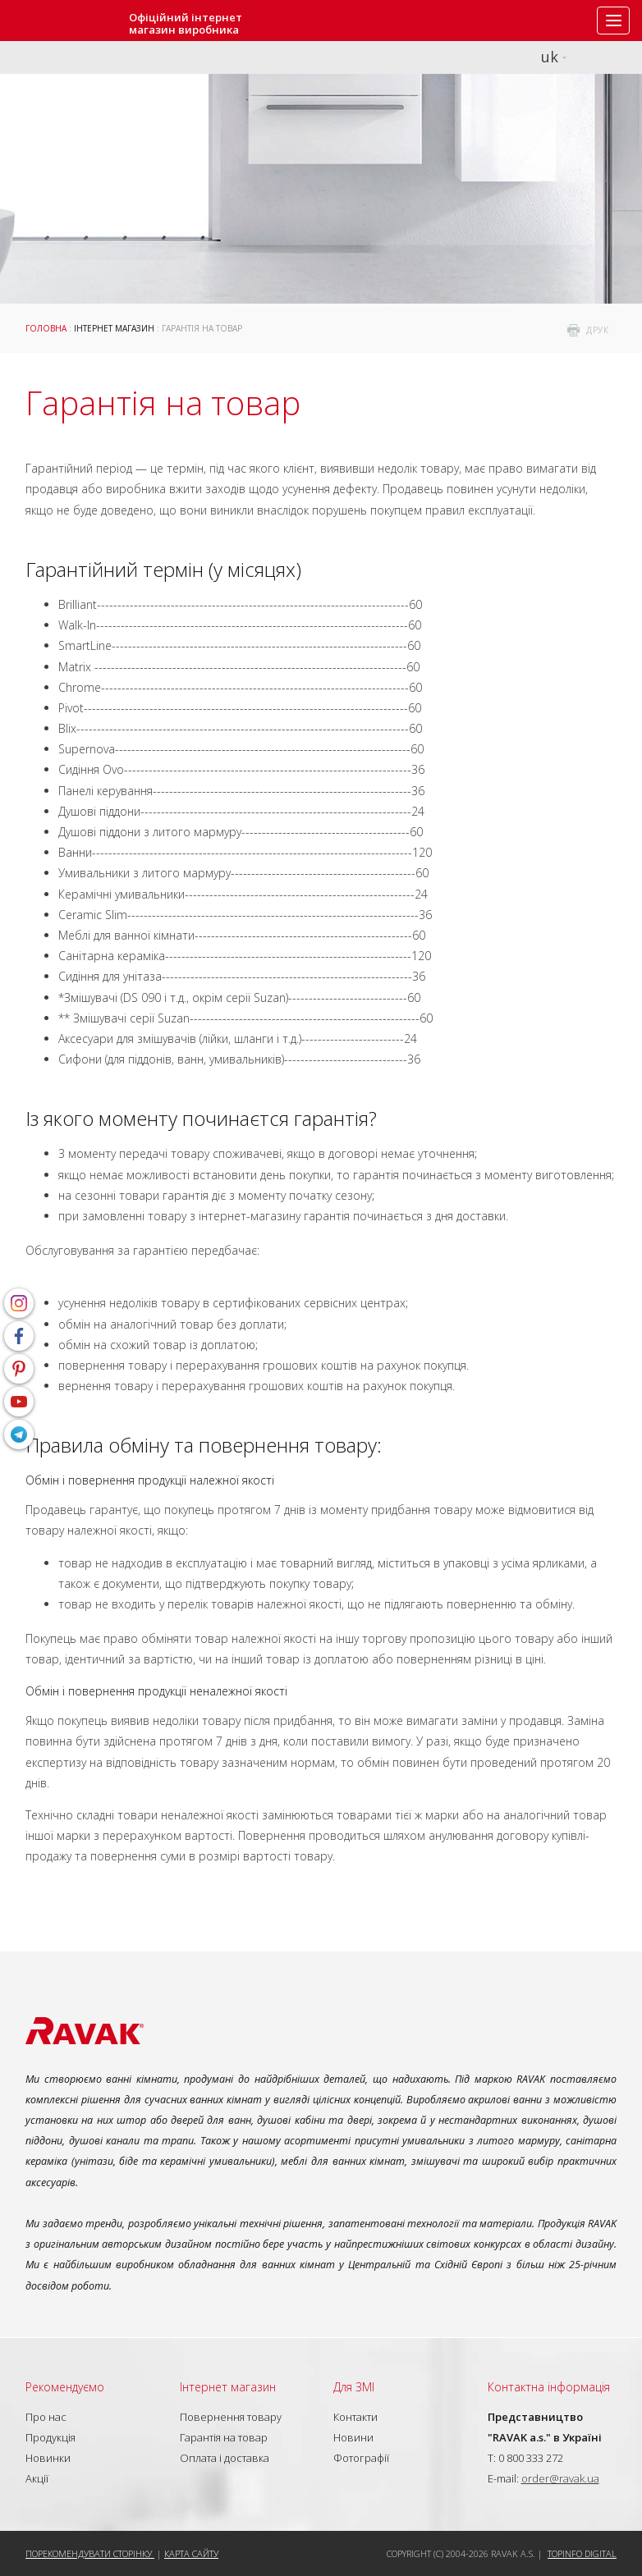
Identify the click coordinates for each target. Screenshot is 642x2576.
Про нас (45, 2416)
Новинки (48, 2457)
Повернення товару (231, 2416)
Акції (36, 2478)
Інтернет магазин (114, 328)
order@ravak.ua (560, 2478)
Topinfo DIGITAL (582, 2553)
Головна (45, 328)
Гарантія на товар (224, 2437)
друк (597, 330)
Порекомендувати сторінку (89, 2553)
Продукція (50, 2437)
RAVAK (61, 20)
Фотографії (361, 2457)
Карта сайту (191, 2553)
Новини (353, 2437)
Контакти (355, 2416)
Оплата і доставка (224, 2457)
